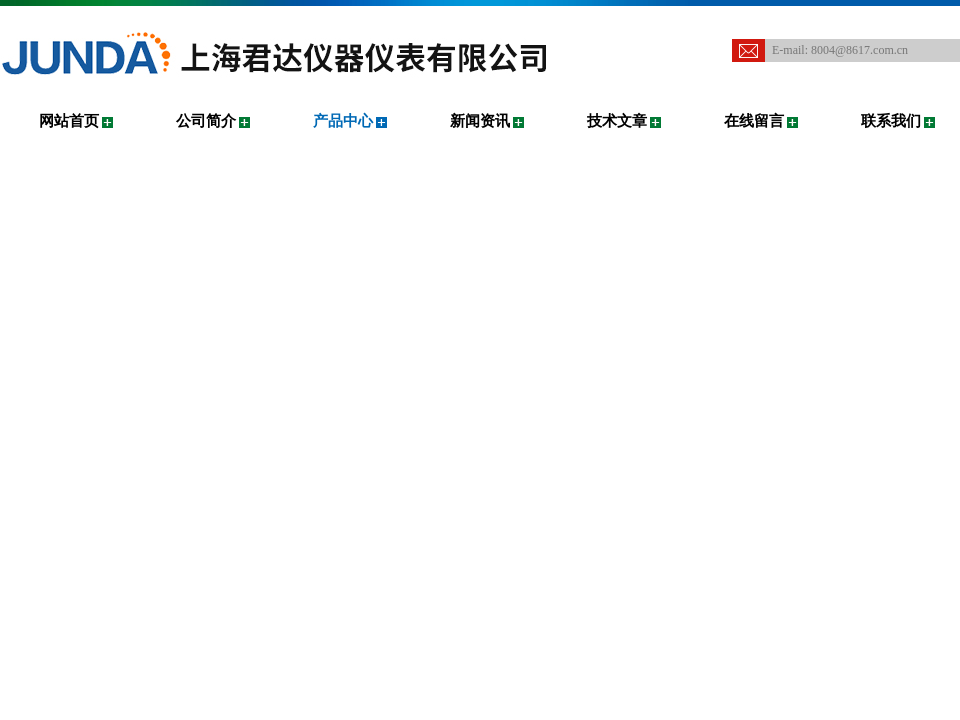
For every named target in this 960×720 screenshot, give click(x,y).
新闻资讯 (480, 121)
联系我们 (891, 121)
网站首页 (69, 121)
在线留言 (754, 121)
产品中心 (343, 121)
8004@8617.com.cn (859, 50)
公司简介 (206, 121)
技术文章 (617, 121)
